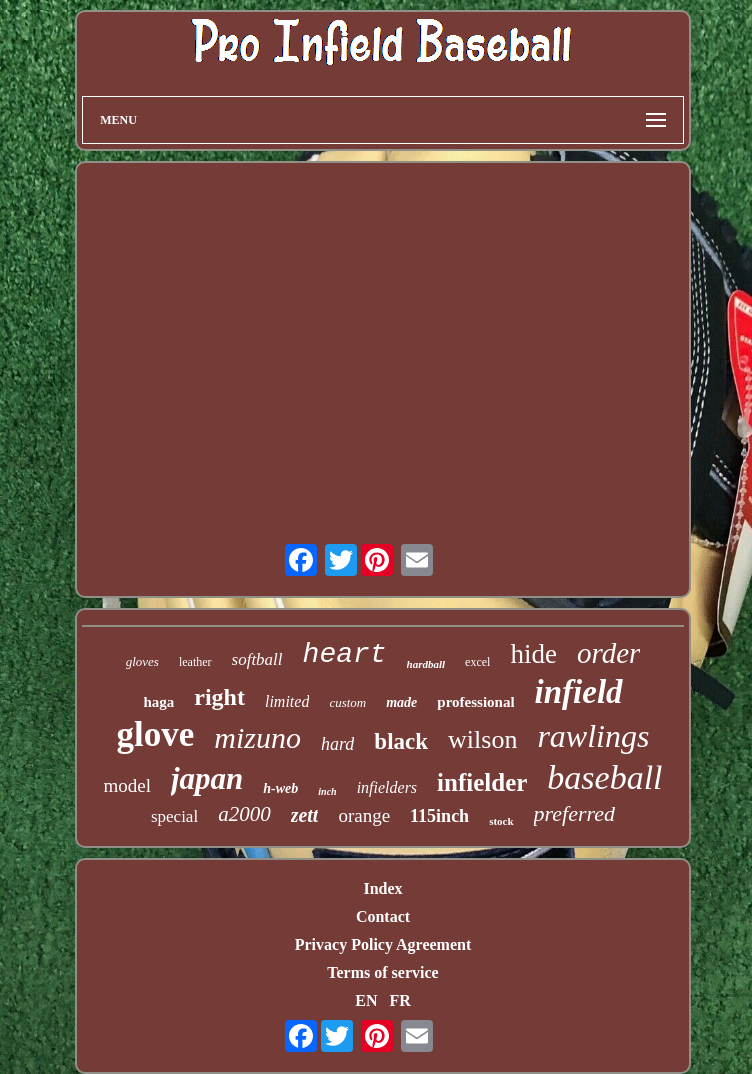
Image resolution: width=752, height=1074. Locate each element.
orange (364, 815)
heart (345, 654)
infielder (482, 782)
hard (337, 744)
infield (579, 692)
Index (382, 888)
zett (305, 815)
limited (287, 701)
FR (399, 1000)
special (174, 816)
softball (257, 659)
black (401, 741)
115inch (439, 816)
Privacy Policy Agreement (383, 944)
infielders (387, 787)
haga (158, 702)
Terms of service (382, 972)
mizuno (257, 737)
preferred (574, 813)
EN (366, 1000)
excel (477, 662)
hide (533, 654)
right (219, 697)
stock (501, 821)
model (127, 785)
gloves (142, 661)
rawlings (593, 736)
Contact (383, 916)
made (401, 702)
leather (195, 662)
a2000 (244, 814)
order (608, 653)
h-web (280, 788)
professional (475, 702)
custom (347, 702)
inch (327, 791)
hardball (426, 664)
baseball (604, 777)
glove (156, 734)
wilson (482, 739)
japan (207, 778)
